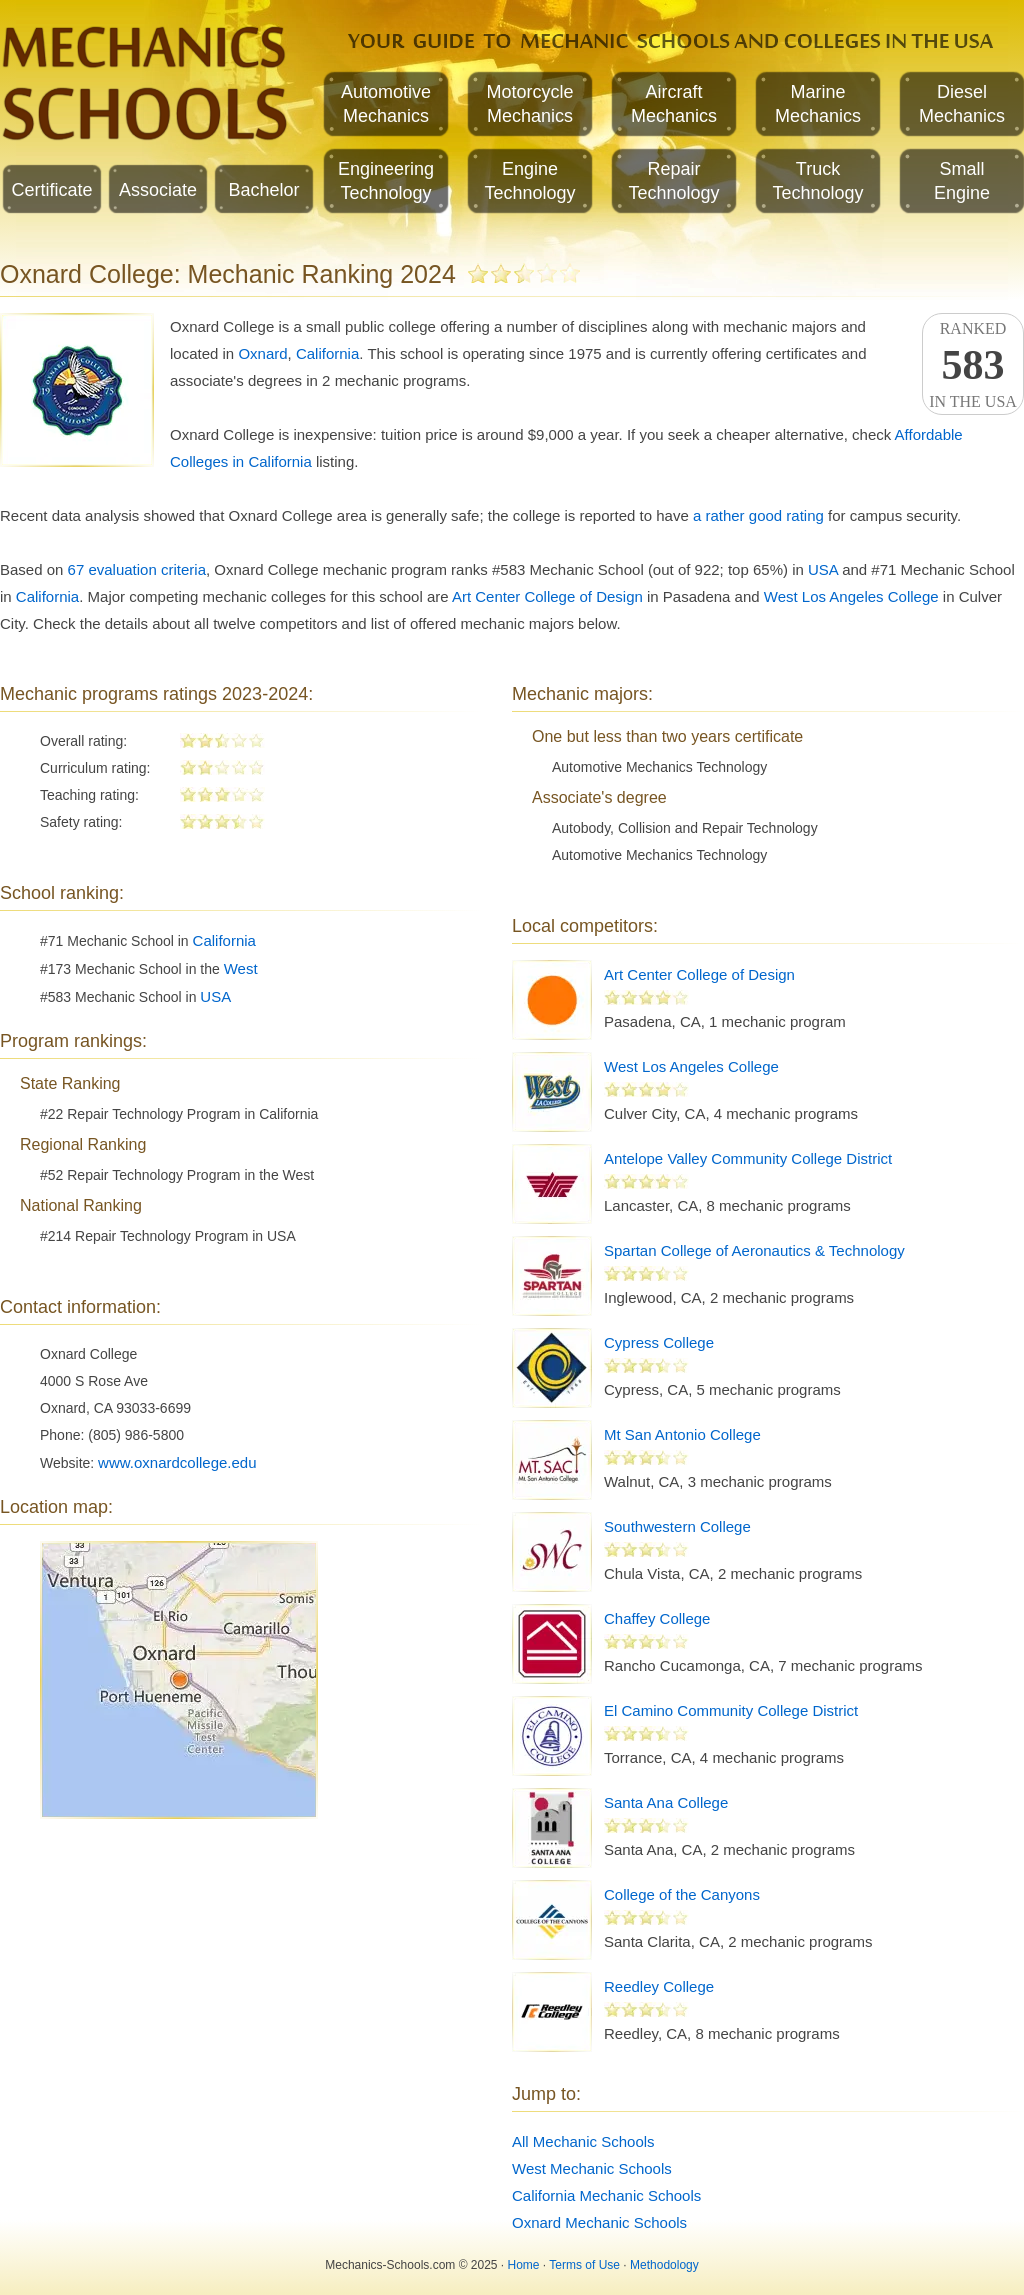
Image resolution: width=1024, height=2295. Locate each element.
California (327, 353)
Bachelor (263, 190)
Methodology (664, 2265)
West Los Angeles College (851, 596)
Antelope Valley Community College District (748, 1158)
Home (524, 2265)
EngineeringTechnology (386, 181)
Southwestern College (677, 1526)
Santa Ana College (666, 1802)
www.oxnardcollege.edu (177, 1462)
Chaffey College (657, 1618)
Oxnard (262, 353)
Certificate (51, 190)
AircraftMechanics (674, 104)
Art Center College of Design (547, 596)
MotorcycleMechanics (529, 104)
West (241, 968)
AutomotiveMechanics (386, 104)
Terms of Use (584, 2265)
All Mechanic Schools (583, 2141)
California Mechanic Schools (606, 2195)
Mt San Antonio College (682, 1434)
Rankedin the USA (973, 365)
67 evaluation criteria (137, 569)
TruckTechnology (817, 181)
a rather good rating (758, 515)
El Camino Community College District (731, 1710)
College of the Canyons (682, 1894)
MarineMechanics (818, 104)
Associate (158, 190)
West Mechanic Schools (592, 2168)
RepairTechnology (673, 181)
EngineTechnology (529, 181)
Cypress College (659, 1342)
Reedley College (659, 1986)
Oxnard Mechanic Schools (599, 2222)
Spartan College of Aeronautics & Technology (754, 1250)
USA (823, 569)
